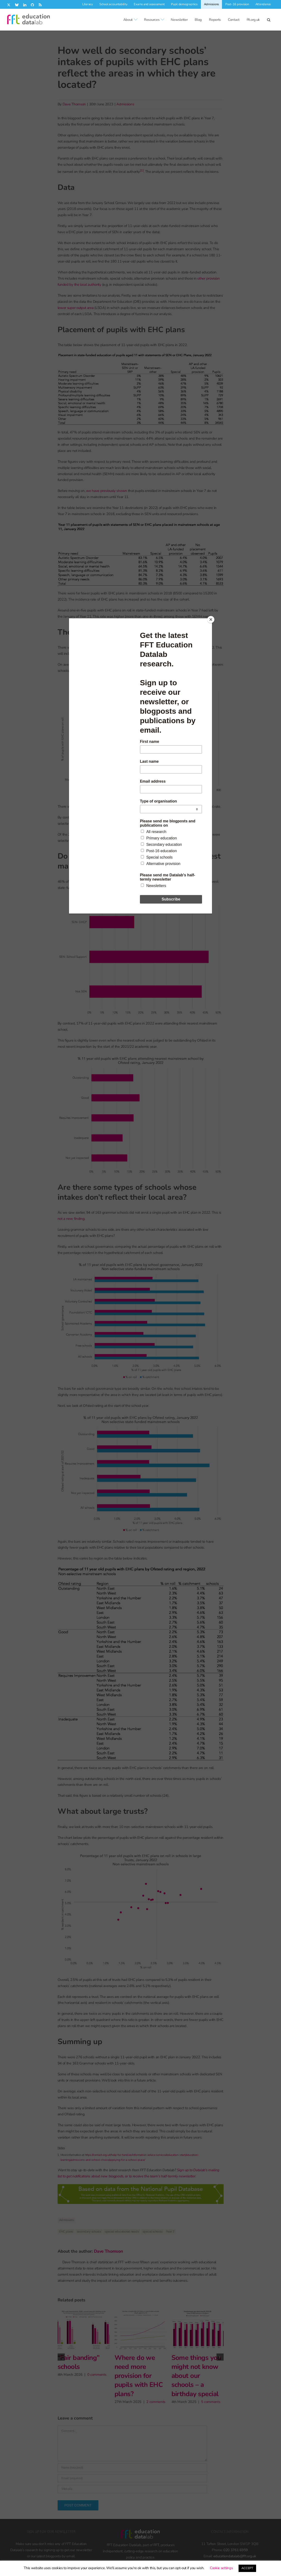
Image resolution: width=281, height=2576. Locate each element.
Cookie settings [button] (221, 2568)
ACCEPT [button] (247, 2568)
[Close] (210, 619)
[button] (268, 19)
